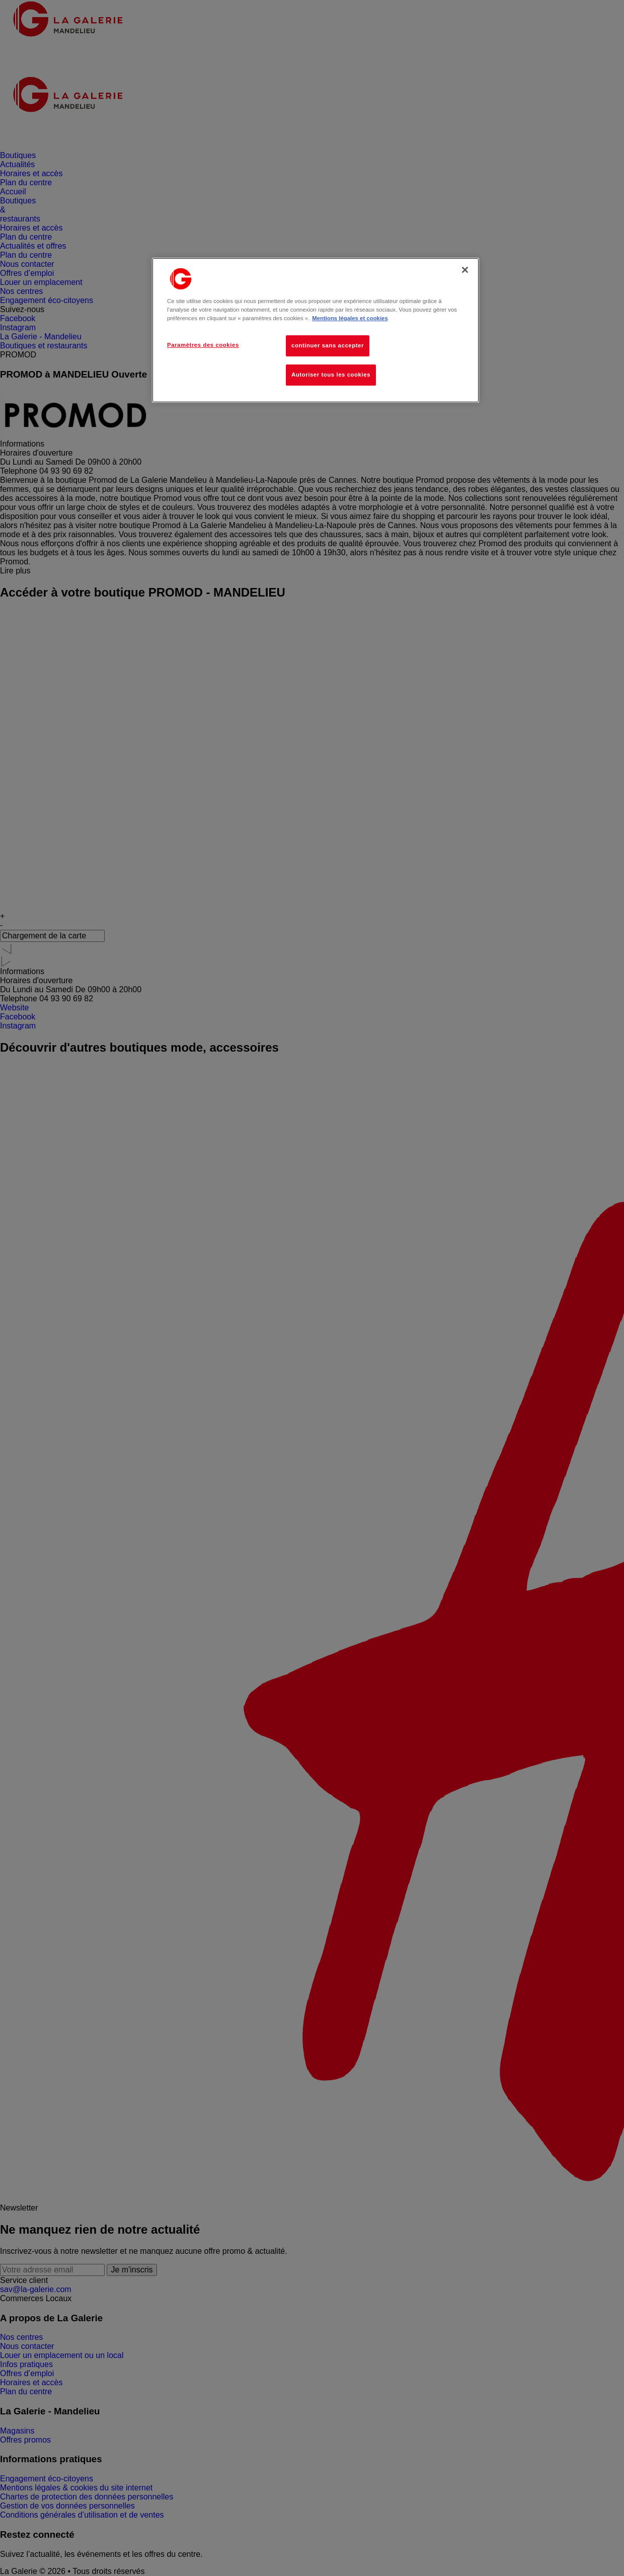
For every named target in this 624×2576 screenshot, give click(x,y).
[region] (315, 330)
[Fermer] (465, 270)
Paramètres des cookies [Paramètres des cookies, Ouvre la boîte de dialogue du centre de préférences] (203, 345)
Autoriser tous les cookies (330, 375)
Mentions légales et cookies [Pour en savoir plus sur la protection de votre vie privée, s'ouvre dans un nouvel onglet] (349, 318)
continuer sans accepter (327, 345)
